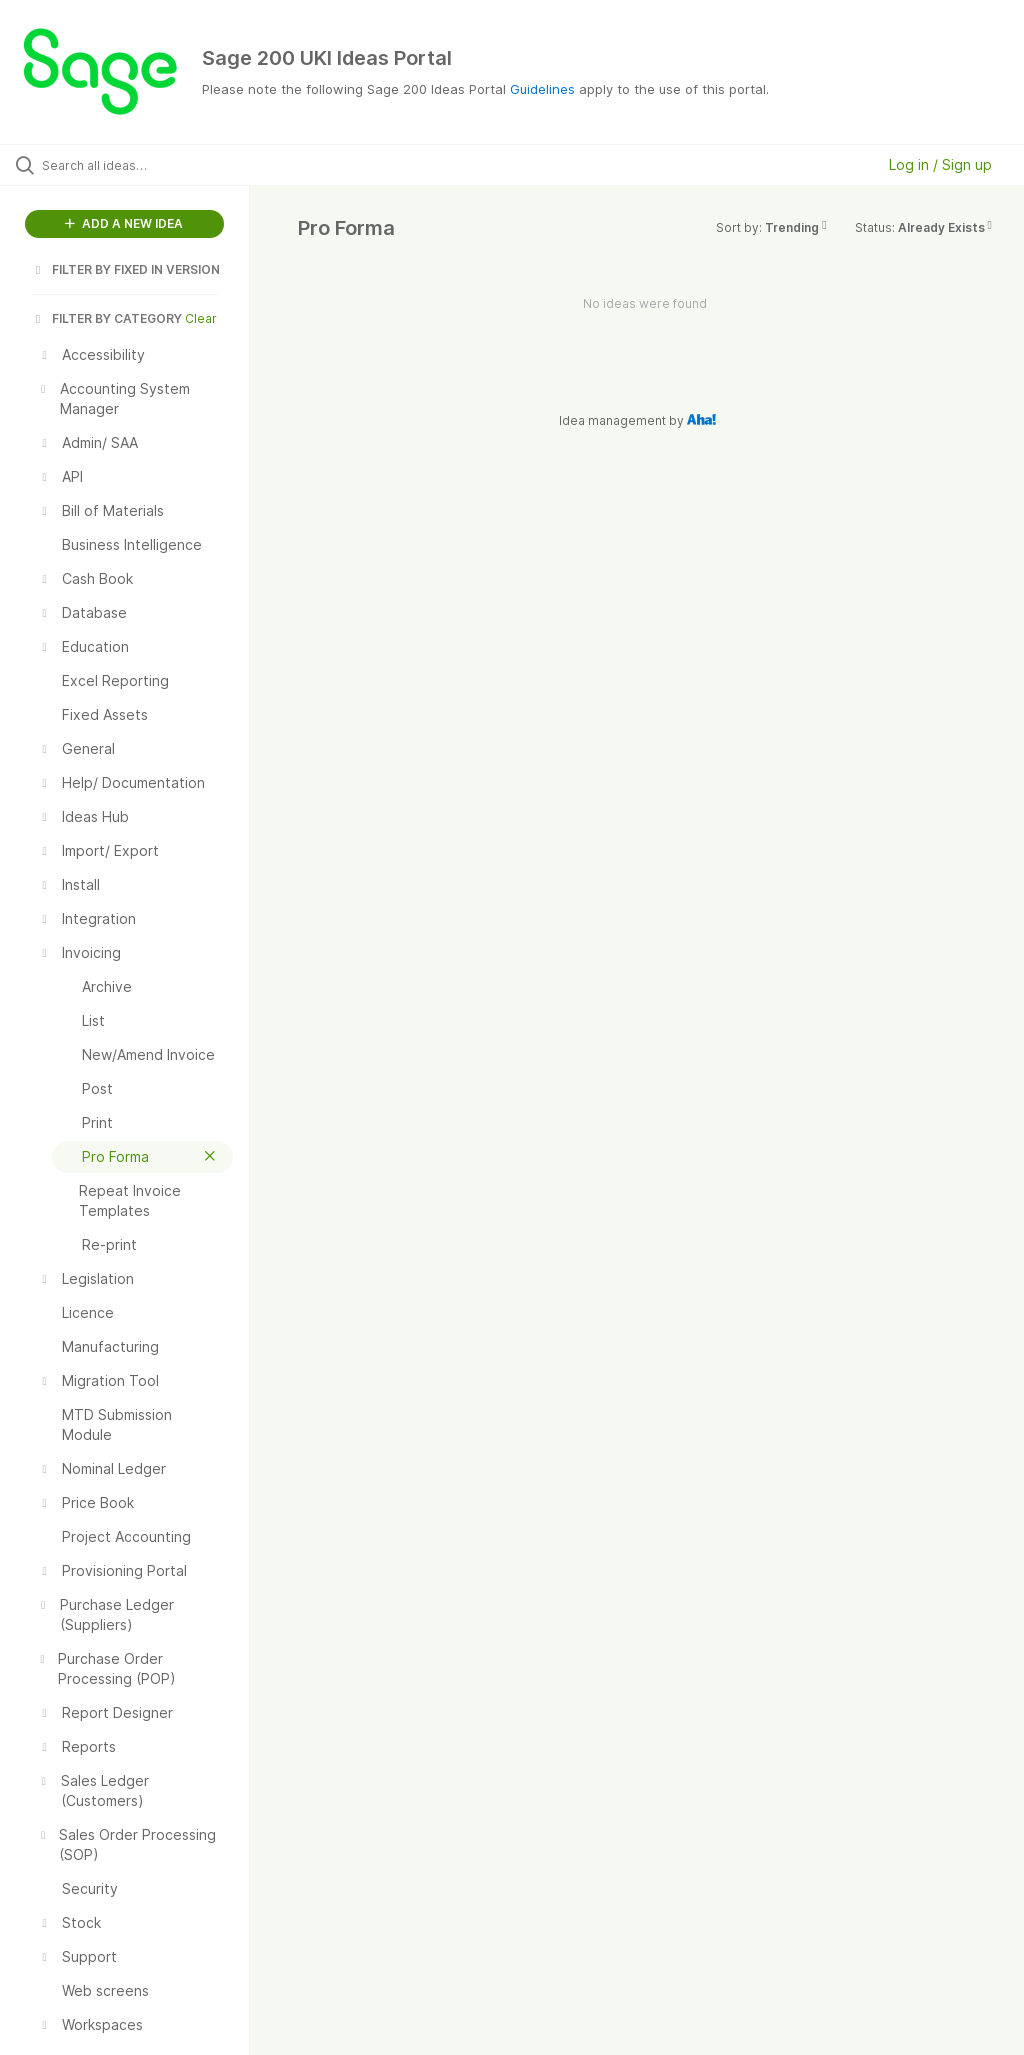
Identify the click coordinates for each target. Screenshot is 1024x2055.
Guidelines (542, 89)
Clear (201, 318)
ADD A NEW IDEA (124, 223)
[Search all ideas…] (135, 165)
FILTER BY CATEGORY (107, 318)
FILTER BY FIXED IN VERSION (126, 269)
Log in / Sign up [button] (940, 164)
